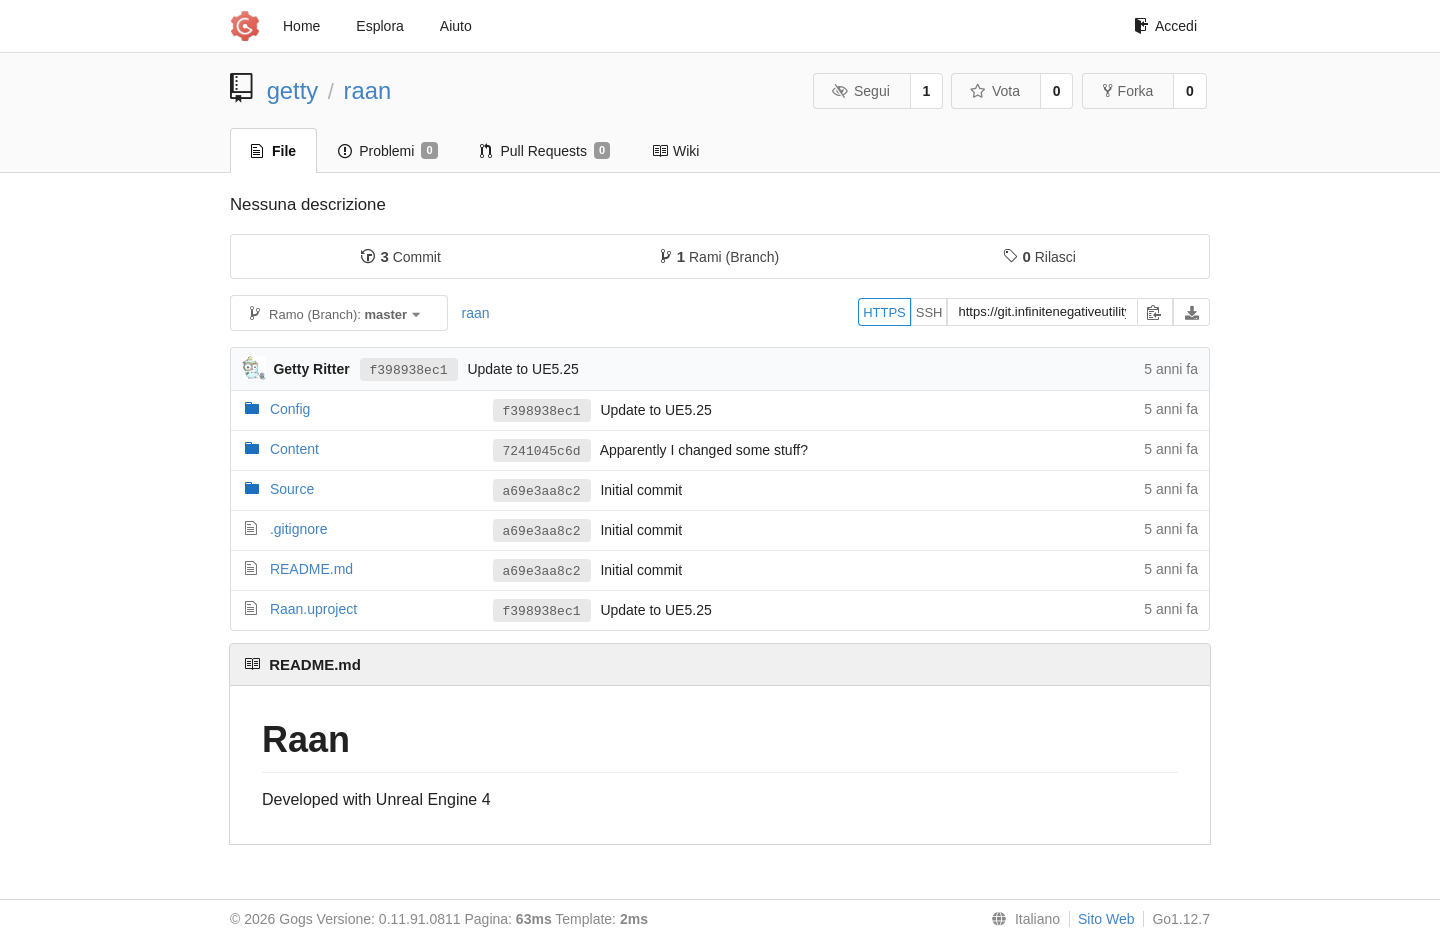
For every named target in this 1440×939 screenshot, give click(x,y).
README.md (311, 569)
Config (290, 409)
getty (293, 90)
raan (368, 90)
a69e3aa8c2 (542, 491)
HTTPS (884, 312)
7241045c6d (542, 451)
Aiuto (456, 26)
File (273, 151)
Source (292, 489)
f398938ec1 (409, 369)
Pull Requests (545, 151)
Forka (1128, 91)
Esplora (379, 26)
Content (294, 449)
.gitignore (299, 529)
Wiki (675, 151)
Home (301, 26)
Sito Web (1106, 919)
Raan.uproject (313, 609)
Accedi (1165, 26)
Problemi (387, 151)
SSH (929, 312)
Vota (994, 91)
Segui (860, 91)
